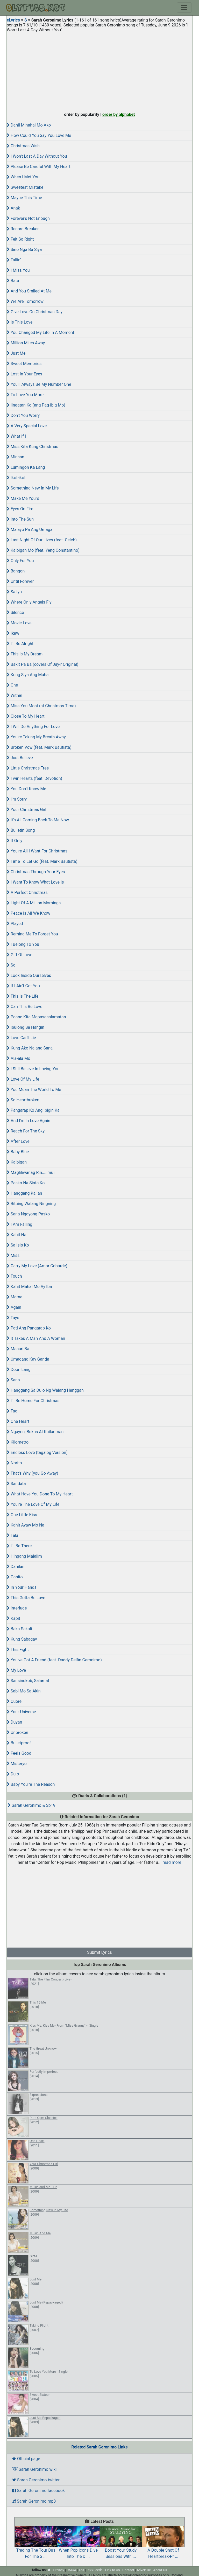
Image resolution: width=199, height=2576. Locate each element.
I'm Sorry (17, 799)
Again (14, 1307)
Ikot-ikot (16, 477)
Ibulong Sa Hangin (25, 1027)
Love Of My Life (23, 1079)
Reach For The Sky (26, 1131)
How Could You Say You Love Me (39, 135)
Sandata (16, 1483)
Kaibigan (17, 1162)
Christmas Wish (23, 145)
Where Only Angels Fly (29, 602)
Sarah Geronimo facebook (38, 2490)
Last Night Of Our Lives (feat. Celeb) (42, 539)
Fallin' (14, 259)
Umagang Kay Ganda (28, 1359)
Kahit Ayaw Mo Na (25, 1525)
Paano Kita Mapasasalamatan (36, 1016)
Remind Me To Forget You (32, 934)
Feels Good (19, 1753)
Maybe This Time (24, 197)
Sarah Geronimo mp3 (34, 2501)
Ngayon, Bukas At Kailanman (35, 1431)
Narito (14, 1462)
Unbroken (17, 1732)
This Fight (18, 1649)
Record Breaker (23, 228)
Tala (12, 1535)
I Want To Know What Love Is (35, 882)
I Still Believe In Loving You (33, 1068)
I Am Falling (19, 1224)
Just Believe (20, 757)
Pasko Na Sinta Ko (26, 1182)
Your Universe (21, 1711)
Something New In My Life (33, 488)
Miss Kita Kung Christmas (32, 446)
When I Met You (23, 176)
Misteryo (17, 1763)
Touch (14, 1276)
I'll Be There (19, 1545)
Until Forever (20, 581)
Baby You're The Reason (31, 1784)
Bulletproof (19, 1742)
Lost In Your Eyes (24, 374)
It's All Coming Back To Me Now (38, 819)
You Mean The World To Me (34, 1089)
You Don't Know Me (26, 788)
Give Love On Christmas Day (34, 311)
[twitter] (49, 2570)
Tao (12, 1411)
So (11, 965)
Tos (81, 2570)
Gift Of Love (19, 954)
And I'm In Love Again (28, 1120)
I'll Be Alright (20, 643)
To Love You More (25, 394)
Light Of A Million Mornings (34, 902)
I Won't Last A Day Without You (37, 156)
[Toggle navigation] (184, 7)
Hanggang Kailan (24, 1193)
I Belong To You (23, 944)
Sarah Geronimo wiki (34, 2469)
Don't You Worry (23, 415)
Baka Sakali (19, 1628)
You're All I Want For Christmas (37, 851)
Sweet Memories (24, 363)
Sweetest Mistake (25, 187)
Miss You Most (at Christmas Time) (41, 705)
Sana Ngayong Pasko (28, 1214)
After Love (18, 1141)
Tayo (13, 1317)
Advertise (144, 2570)
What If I (16, 436)
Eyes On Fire (20, 508)
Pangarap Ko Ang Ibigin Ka (33, 1110)
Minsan (15, 456)
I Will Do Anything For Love (33, 726)
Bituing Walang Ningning (31, 1203)
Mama (14, 1296)
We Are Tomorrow (25, 301)
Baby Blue (18, 1151)
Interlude (17, 1608)
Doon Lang (19, 1369)
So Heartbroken (23, 1099)
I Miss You (18, 270)
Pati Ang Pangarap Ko (29, 1328)
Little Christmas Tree (28, 768)
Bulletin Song (21, 830)
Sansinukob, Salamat (28, 1680)
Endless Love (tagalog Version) (37, 1452)
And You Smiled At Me (29, 291)
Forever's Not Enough (28, 218)
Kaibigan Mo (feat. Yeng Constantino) (43, 550)
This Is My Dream (24, 654)
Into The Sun (20, 519)
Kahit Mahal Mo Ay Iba (29, 1286)
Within (14, 695)
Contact (128, 2570)
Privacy (58, 2570)
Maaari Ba (18, 1348)
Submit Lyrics (99, 1952)
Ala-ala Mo (18, 1058)
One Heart (18, 1421)
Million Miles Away (26, 342)
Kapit (13, 1618)
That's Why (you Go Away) (32, 1473)
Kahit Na (16, 1234)
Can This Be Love (24, 1006)
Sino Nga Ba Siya (24, 249)
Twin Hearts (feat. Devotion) (34, 778)
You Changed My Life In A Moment (40, 332)
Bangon (16, 571)
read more (171, 1862)
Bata (13, 280)
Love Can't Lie (21, 1037)
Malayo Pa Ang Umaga (29, 529)
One (12, 685)
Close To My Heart (26, 716)
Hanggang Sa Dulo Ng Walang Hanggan (45, 1390)
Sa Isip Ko (18, 1245)
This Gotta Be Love (26, 1597)
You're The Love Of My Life (33, 1504)
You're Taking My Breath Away (36, 736)
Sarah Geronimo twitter (36, 2479)
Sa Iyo (14, 591)
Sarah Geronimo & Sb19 (31, 1805)
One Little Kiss (22, 1514)
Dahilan (15, 1566)
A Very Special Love (27, 425)
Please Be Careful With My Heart (38, 166)
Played (15, 923)
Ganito (15, 1576)
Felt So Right (20, 239)
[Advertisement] (99, 71)
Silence (15, 612)
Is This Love (19, 322)
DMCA (71, 2570)
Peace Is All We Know (28, 913)
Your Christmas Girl (26, 809)
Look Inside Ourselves (29, 975)
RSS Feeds (95, 2570)
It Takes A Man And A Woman (36, 1338)
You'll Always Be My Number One (39, 384)
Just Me (16, 353)
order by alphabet (118, 114)
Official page (26, 2458)
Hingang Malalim (24, 1556)
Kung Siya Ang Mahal (28, 674)
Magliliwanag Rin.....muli (31, 1172)
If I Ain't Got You (23, 985)
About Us (160, 2570)
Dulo (13, 1774)
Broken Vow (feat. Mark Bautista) (39, 747)
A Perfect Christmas (27, 892)
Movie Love (19, 622)
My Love (16, 1670)
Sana (13, 1379)
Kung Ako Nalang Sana (30, 1048)
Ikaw (13, 633)
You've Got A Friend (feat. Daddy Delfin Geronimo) (54, 1659)
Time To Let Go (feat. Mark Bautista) (42, 861)
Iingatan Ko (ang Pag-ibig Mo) (36, 405)
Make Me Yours (23, 498)
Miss (13, 1255)
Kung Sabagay (22, 1639)
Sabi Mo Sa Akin (24, 1691)
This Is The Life (23, 996)
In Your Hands (22, 1587)
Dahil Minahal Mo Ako (29, 125)
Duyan (14, 1722)
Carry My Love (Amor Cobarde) (37, 1265)
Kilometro (18, 1442)
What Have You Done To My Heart (40, 1494)
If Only (14, 840)
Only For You (20, 560)
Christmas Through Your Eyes (36, 871)
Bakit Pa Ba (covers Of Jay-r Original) (42, 664)
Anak (13, 208)
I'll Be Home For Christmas (33, 1400)
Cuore (14, 1701)
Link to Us (112, 2570)
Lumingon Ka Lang (26, 467)
